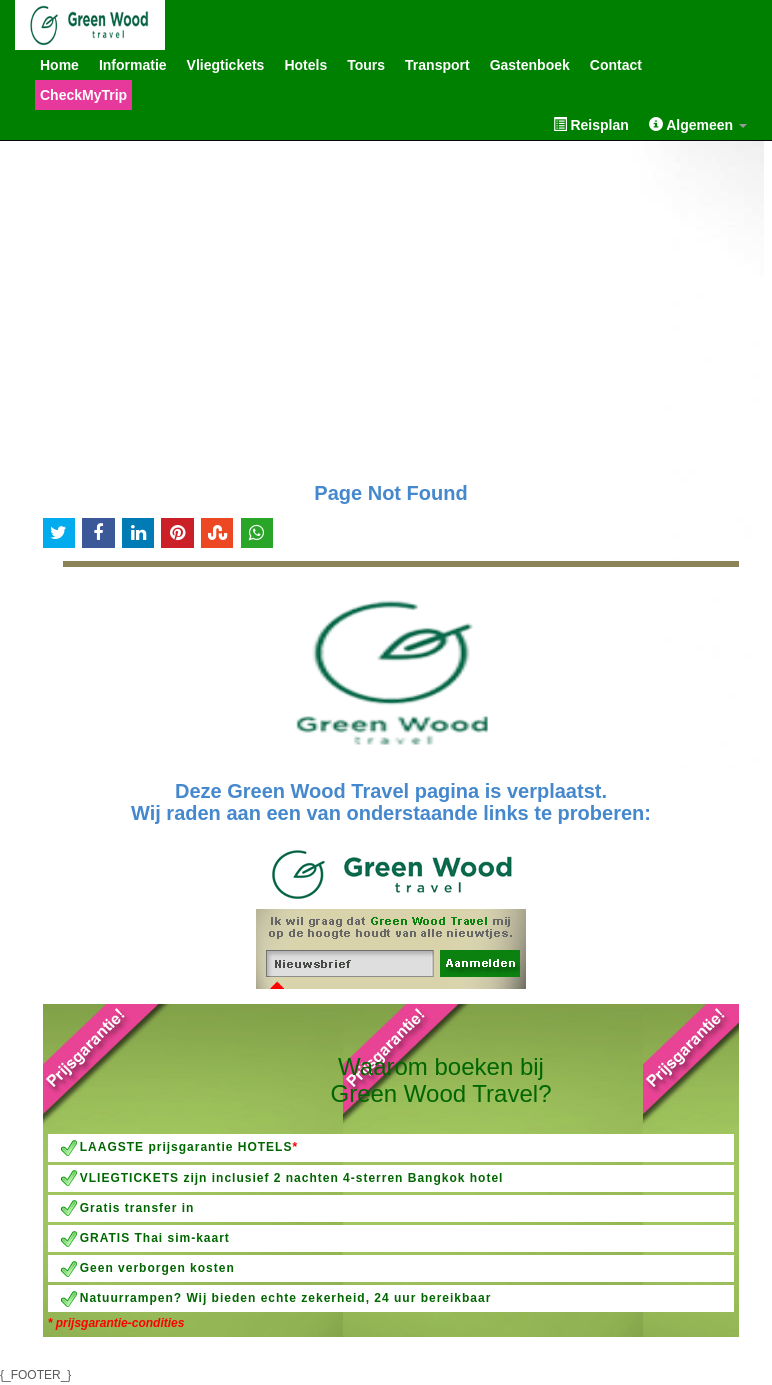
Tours (366, 65)
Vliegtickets (226, 65)
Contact (616, 65)
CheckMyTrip (83, 95)
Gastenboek (530, 65)
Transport (437, 65)
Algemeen (698, 124)
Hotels (305, 65)
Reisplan (591, 124)
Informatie (133, 65)
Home (59, 65)
